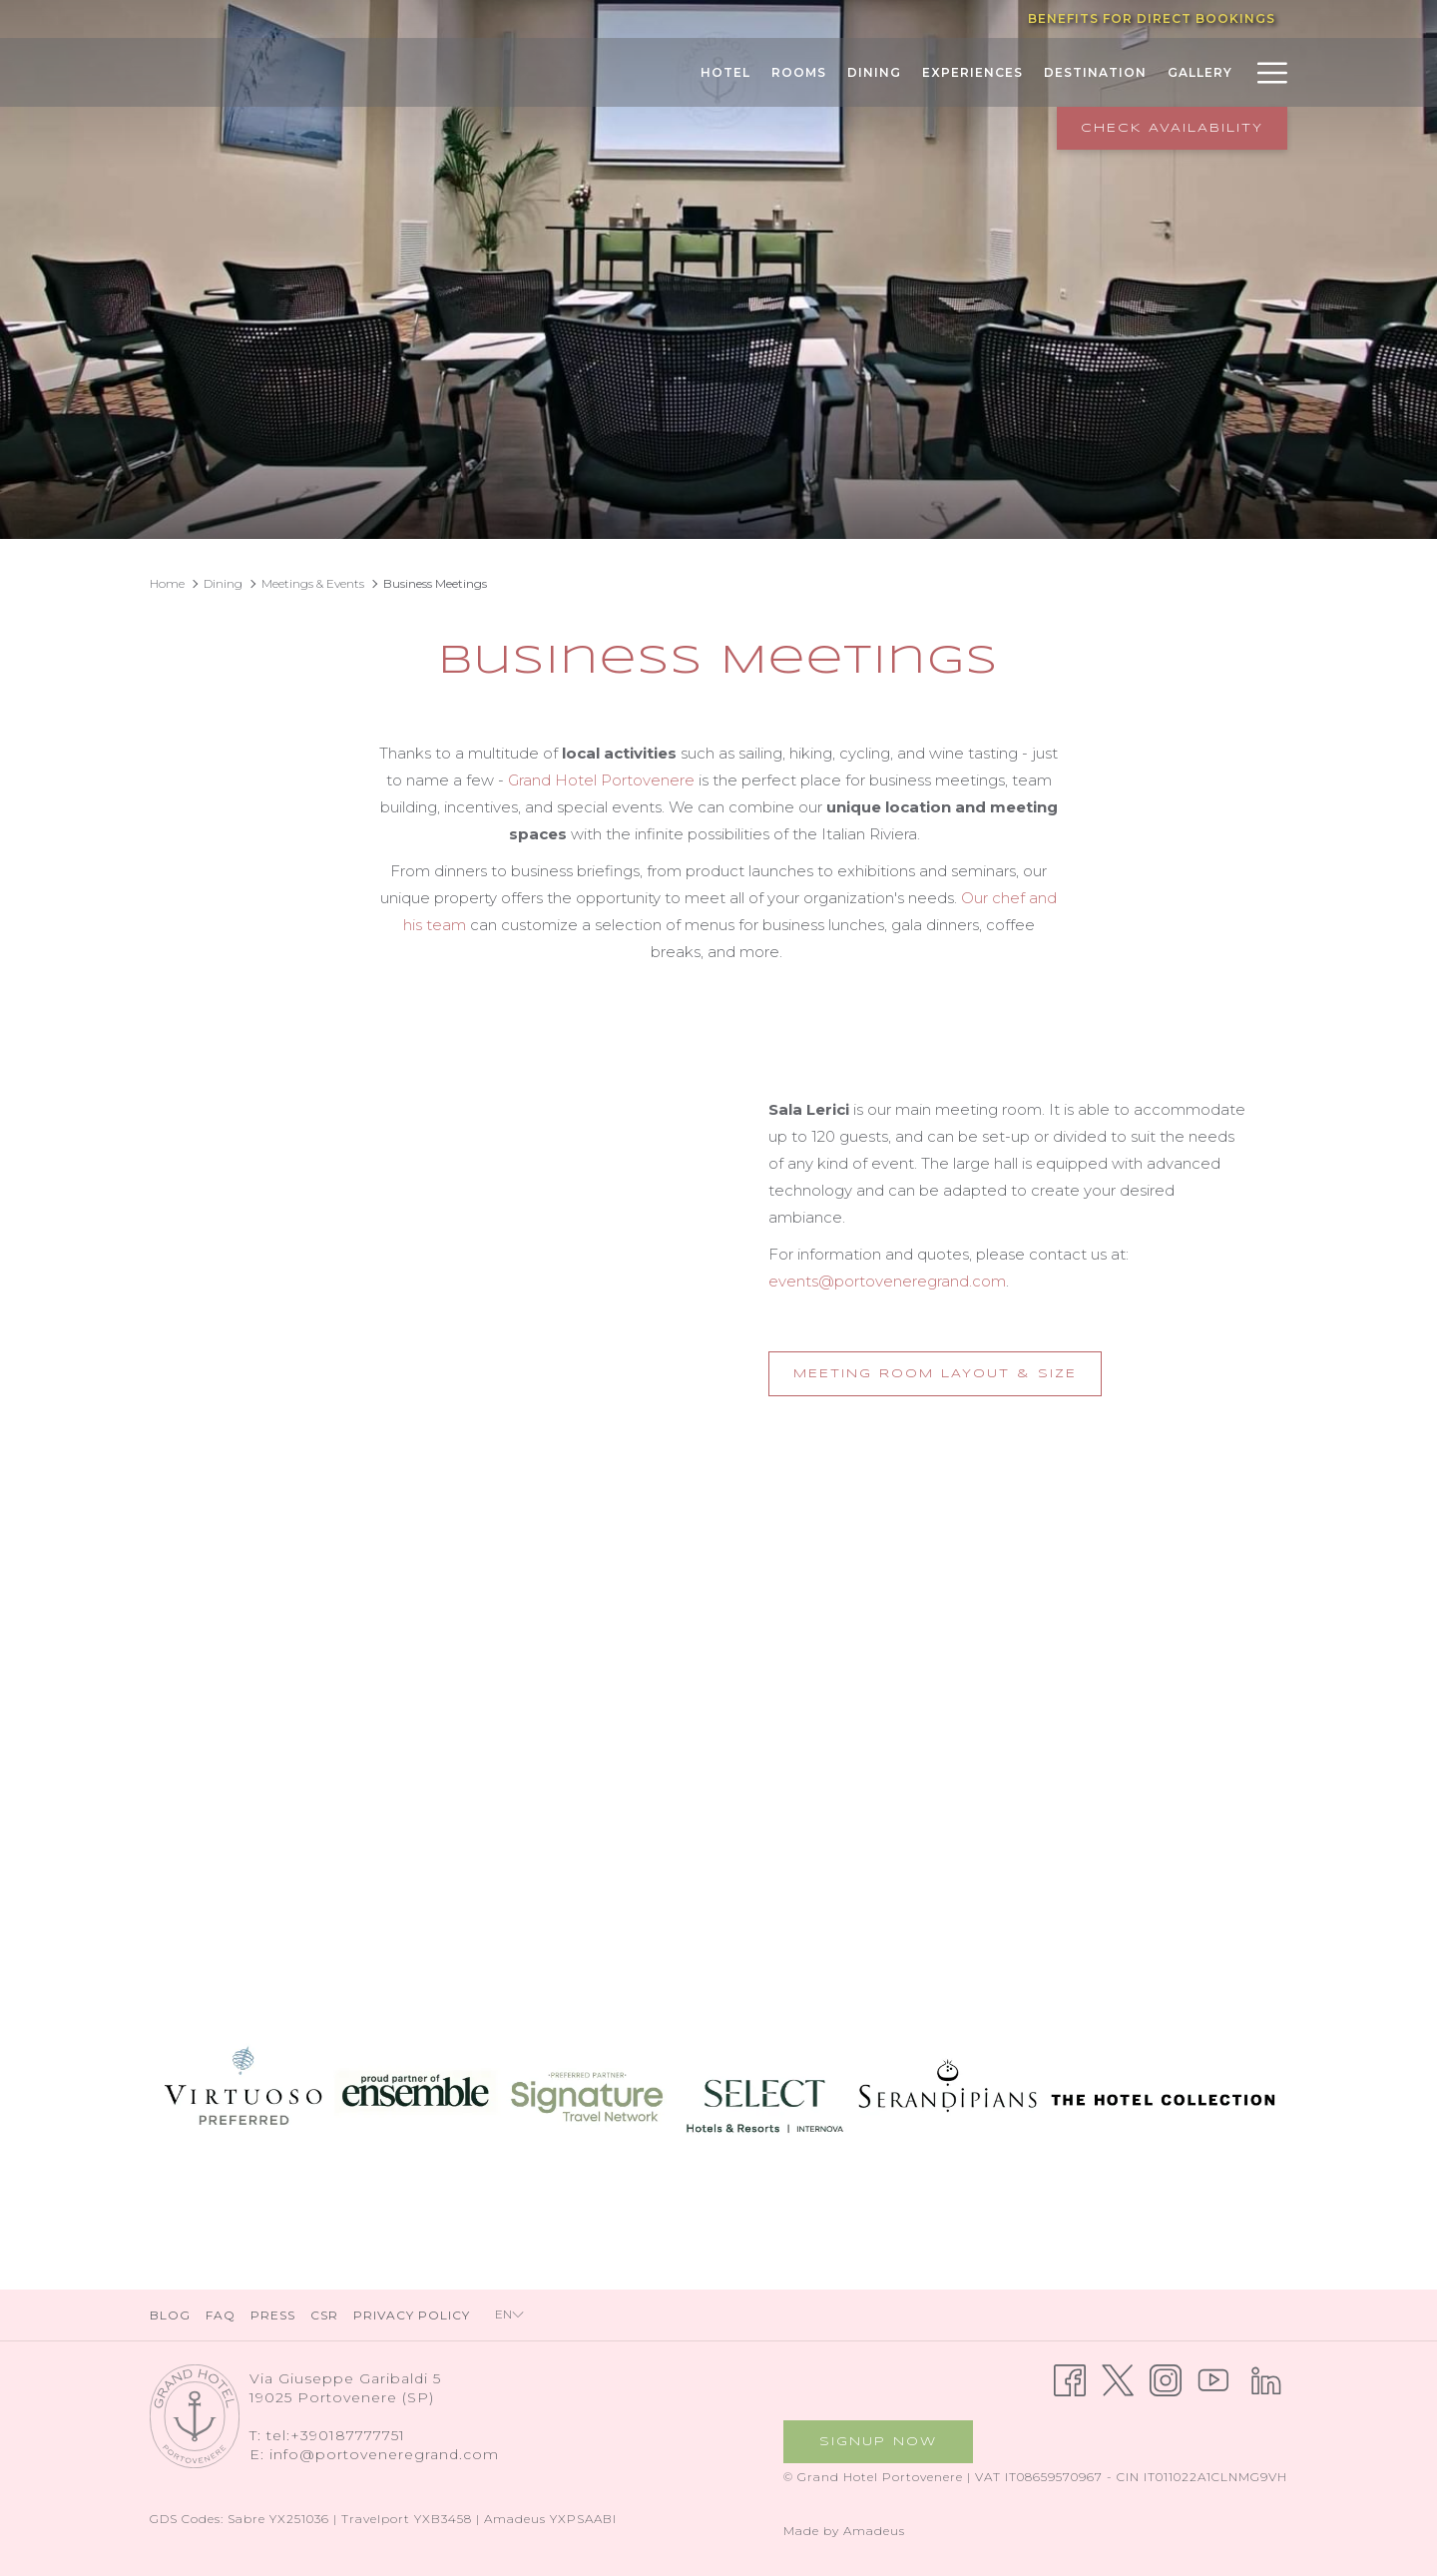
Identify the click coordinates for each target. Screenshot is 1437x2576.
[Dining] (873, 72)
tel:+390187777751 (335, 2435)
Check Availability (1172, 128)
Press (272, 2315)
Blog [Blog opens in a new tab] (173, 2315)
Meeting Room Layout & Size (947, 1380)
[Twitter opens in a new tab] (1118, 2378)
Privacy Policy (411, 2315)
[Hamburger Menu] (1264, 72)
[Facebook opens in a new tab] (1070, 2378)
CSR (324, 2315)
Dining (223, 583)
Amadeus (874, 2530)
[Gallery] (1199, 72)
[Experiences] (972, 72)
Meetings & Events (312, 583)
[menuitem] (173, 2315)
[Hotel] (725, 72)
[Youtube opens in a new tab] (1213, 2378)
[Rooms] (798, 72)
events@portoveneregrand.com (887, 1281)
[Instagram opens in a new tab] (1166, 2378)
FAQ (221, 2315)
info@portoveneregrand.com (384, 2454)
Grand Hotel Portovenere (601, 780)
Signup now (878, 2441)
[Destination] (1095, 72)
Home (167, 583)
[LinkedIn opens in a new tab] (1266, 2378)
